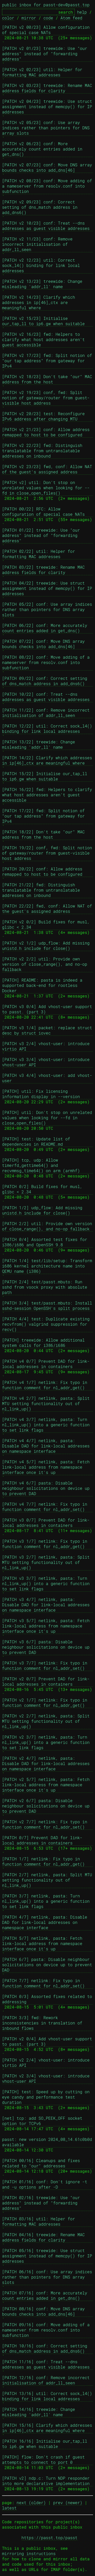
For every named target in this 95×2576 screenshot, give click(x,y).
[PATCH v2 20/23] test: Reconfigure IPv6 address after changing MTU (44, 416)
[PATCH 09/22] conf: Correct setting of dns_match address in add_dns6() (46, 681)
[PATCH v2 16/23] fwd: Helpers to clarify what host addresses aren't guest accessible (44, 339)
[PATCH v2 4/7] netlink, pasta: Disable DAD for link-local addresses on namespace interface (47, 1763)
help (82, 12)
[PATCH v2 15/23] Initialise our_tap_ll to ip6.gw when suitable (43, 321)
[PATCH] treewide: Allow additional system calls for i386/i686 (44, 1342)
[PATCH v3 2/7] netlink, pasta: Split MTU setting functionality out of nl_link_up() (47, 1562)
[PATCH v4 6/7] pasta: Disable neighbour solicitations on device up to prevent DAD (47, 1488)
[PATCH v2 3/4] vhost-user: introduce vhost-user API (47, 2078)
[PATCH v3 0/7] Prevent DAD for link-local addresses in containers (46, 1522)
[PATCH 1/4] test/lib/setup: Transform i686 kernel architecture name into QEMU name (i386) (47, 1266)
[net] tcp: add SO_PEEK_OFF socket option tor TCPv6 (43, 2120)
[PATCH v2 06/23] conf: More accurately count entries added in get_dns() (43, 149)
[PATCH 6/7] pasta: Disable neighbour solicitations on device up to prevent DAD (47, 1965)
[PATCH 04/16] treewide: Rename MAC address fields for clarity (44, 2237)
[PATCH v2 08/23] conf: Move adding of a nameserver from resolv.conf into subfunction (47, 186)
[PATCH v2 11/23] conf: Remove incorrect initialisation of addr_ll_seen (38, 244)
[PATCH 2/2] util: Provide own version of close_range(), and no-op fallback (47, 1226)
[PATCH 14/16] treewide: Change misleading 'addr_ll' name (40, 2412)
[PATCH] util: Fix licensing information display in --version (41, 1093)
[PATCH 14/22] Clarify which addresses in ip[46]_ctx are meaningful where (47, 760)
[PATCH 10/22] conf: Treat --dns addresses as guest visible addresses (46, 696)
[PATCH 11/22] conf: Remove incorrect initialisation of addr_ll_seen (47, 712)
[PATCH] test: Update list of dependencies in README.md (37, 1141)
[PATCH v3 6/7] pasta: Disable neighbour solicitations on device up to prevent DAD (47, 1647)
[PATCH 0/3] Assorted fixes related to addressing (47, 1999)
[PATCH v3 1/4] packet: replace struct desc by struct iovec (47, 1030)
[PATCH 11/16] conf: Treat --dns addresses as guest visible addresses (46, 2364)
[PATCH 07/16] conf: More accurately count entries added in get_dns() (46, 2295)
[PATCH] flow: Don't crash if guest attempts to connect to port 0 (44, 2459)
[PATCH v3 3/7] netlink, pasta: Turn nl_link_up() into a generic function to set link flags (47, 1583)
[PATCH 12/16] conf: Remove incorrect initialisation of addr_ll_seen (47, 2380)
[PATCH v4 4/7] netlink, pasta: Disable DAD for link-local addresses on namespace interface (47, 1446)
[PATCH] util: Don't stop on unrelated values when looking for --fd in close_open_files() (47, 1118)
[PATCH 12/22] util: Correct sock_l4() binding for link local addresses (47, 728)
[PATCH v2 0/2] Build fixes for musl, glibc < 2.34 (47, 924)
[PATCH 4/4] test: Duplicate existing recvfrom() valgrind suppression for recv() (47, 1324)
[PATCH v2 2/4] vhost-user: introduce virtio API (47, 2062)
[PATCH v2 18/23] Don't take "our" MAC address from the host (47, 379)
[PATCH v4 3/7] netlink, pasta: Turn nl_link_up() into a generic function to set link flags (47, 1425)
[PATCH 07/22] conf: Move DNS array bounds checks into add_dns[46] (44, 644)
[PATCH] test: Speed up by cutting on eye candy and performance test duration (47, 2097)
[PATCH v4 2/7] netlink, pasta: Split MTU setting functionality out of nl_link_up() (47, 1403)
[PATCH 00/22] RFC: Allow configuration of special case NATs (43, 511)
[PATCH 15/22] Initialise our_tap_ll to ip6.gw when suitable (46, 776)
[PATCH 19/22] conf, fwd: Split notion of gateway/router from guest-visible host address (47, 853)
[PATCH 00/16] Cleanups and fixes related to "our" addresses (42, 2163)
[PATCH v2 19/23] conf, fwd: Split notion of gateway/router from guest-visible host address (46, 398)
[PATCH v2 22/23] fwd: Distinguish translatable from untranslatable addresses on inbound (43, 451)
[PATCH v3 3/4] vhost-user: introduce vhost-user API (47, 1062)
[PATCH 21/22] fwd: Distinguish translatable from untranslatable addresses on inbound (42, 890)
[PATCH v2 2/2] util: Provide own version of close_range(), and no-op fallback (46, 964)
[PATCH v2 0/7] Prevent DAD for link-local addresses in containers (46, 1681)
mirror (29, 17)
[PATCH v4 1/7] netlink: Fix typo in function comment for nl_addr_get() (46, 1385)
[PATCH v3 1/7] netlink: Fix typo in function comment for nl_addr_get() (46, 1543)
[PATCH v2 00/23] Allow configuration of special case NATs (47, 29)
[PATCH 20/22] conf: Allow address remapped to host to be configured (43, 871)
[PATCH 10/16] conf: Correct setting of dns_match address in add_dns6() (46, 2348)
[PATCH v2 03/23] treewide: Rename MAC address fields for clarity (47, 88)
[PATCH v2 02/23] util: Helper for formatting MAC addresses (43, 72)
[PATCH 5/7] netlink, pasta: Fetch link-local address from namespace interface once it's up (43, 1943)
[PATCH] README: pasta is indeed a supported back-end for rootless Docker (43, 985)
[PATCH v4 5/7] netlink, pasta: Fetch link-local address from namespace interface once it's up (47, 1467)
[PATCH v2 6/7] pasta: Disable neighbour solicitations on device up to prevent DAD (47, 1806)
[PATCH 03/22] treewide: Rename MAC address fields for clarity (44, 569)
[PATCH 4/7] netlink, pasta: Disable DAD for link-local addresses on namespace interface (46, 1922)
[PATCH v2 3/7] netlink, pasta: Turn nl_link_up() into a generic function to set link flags (47, 1742)
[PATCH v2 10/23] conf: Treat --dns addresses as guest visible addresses (46, 225)
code (48, 17)
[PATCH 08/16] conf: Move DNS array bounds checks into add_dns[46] (44, 2311)
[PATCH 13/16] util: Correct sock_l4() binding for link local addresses (47, 2396)
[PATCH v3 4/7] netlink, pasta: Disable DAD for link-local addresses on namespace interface (47, 1605)
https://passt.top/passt (50, 2537)
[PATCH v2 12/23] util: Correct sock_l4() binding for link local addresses (42, 265)
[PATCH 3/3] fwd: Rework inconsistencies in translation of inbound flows (43, 2023)
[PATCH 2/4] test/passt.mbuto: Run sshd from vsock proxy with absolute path (46, 1287)
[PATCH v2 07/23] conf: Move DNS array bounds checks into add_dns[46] (47, 167)
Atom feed (71, 17)
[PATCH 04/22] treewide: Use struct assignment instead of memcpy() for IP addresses (47, 588)
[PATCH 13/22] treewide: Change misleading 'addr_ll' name (40, 744)
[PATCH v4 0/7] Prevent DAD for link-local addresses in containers (46, 1363)
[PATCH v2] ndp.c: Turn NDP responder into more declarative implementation (47, 2480)
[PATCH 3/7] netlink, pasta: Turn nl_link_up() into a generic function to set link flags (47, 1901)
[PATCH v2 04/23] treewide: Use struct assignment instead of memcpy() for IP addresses (47, 106)
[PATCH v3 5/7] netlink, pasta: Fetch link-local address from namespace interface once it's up (47, 1626)
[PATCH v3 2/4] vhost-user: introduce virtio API (47, 1046)
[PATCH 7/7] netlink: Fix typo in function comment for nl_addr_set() (43, 1983)
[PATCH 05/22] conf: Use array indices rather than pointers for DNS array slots (47, 609)
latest (9, 2507)
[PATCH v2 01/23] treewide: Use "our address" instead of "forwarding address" (46, 54)
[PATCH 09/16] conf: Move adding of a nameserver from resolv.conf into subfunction (47, 2330)
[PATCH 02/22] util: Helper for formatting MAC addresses (40, 554)
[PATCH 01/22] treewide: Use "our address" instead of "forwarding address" (42, 535)
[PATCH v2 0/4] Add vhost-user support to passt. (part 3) (47, 2041)
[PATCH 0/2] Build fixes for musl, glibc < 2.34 (43, 1189)
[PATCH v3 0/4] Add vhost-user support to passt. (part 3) (47, 1009)
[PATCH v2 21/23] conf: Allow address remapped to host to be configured (47, 432)
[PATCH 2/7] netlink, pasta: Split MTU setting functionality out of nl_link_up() (47, 1880)
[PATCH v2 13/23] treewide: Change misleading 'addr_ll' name (43, 284)
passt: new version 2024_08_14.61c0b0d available (47, 2142)
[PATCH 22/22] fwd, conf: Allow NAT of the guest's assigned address (47, 908)
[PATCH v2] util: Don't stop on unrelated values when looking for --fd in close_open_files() (46, 488)
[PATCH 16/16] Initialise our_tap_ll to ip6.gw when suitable (46, 2443)
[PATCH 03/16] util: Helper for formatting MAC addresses (40, 2221)
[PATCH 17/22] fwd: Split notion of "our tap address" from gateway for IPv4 (44, 816)
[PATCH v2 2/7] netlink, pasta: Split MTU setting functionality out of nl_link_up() (47, 1721)
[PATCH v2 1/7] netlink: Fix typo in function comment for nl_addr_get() (46, 1702)
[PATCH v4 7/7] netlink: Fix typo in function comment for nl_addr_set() (46, 1506)
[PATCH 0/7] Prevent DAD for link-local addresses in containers (42, 1840)
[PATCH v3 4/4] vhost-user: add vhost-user (47, 1078)
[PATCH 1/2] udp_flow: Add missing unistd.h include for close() (43, 1210)
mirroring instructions (28, 2553)
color (8, 17)
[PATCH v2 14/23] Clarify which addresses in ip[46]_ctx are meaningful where (40, 302)
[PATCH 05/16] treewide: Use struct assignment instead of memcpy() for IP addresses (47, 2256)
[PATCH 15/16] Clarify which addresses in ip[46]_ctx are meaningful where (47, 2427)
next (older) (31, 2502)
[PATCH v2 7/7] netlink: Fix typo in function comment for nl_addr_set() (46, 1824)
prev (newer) (67, 2502)
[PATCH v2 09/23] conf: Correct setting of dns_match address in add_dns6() (41, 207)
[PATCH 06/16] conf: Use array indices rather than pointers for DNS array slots (47, 2277)
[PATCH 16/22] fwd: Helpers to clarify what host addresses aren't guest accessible (47, 795)
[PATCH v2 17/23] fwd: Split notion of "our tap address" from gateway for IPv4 (47, 361)
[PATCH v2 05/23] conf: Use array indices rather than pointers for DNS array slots (47, 128)
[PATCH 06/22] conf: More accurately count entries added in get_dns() (46, 628)
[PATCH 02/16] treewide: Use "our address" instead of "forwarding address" (42, 2203)
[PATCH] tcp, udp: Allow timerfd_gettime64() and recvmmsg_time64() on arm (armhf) (41, 1165)
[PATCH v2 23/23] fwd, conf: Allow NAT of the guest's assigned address (47, 469)
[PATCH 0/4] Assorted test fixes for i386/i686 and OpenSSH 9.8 (46, 1242)
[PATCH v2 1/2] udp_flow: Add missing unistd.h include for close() (47, 945)
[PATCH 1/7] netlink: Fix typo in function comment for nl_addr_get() (43, 1861)
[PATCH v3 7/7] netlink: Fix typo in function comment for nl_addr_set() (46, 1665)
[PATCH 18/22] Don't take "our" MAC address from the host (44, 834)
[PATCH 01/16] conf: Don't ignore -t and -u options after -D (46, 2184)
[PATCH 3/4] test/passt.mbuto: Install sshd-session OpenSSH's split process (47, 1305)
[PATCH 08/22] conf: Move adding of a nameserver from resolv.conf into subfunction (47, 662)
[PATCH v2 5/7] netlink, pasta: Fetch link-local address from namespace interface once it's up (47, 1785)
